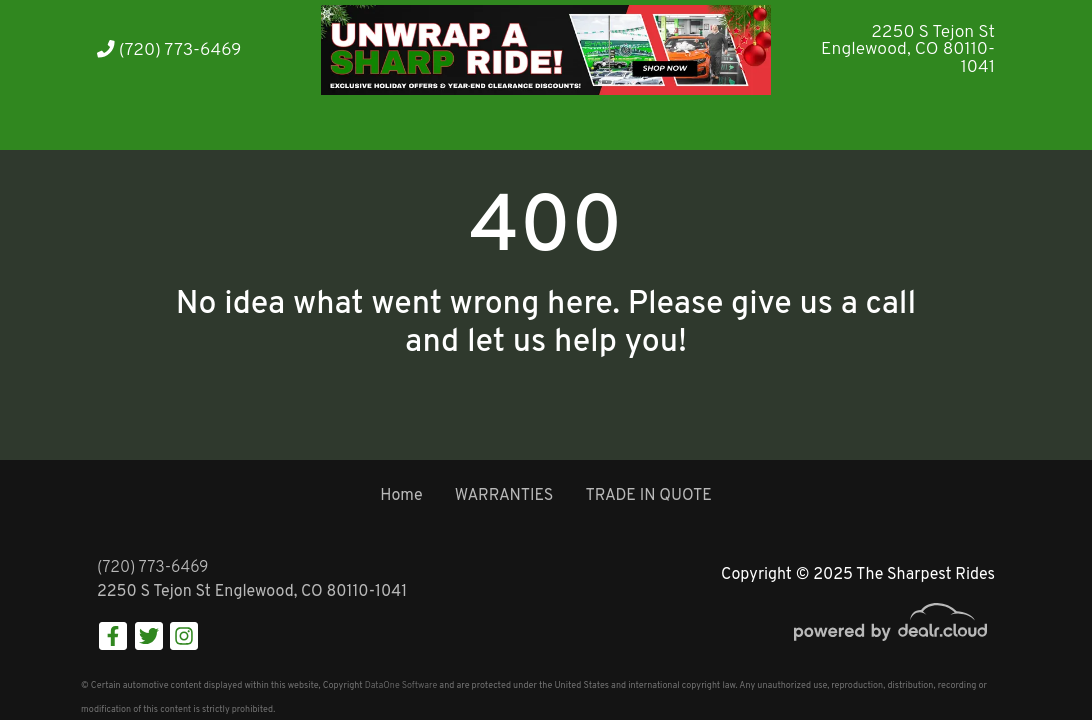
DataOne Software (401, 685)
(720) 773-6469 (169, 50)
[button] (198, 122)
